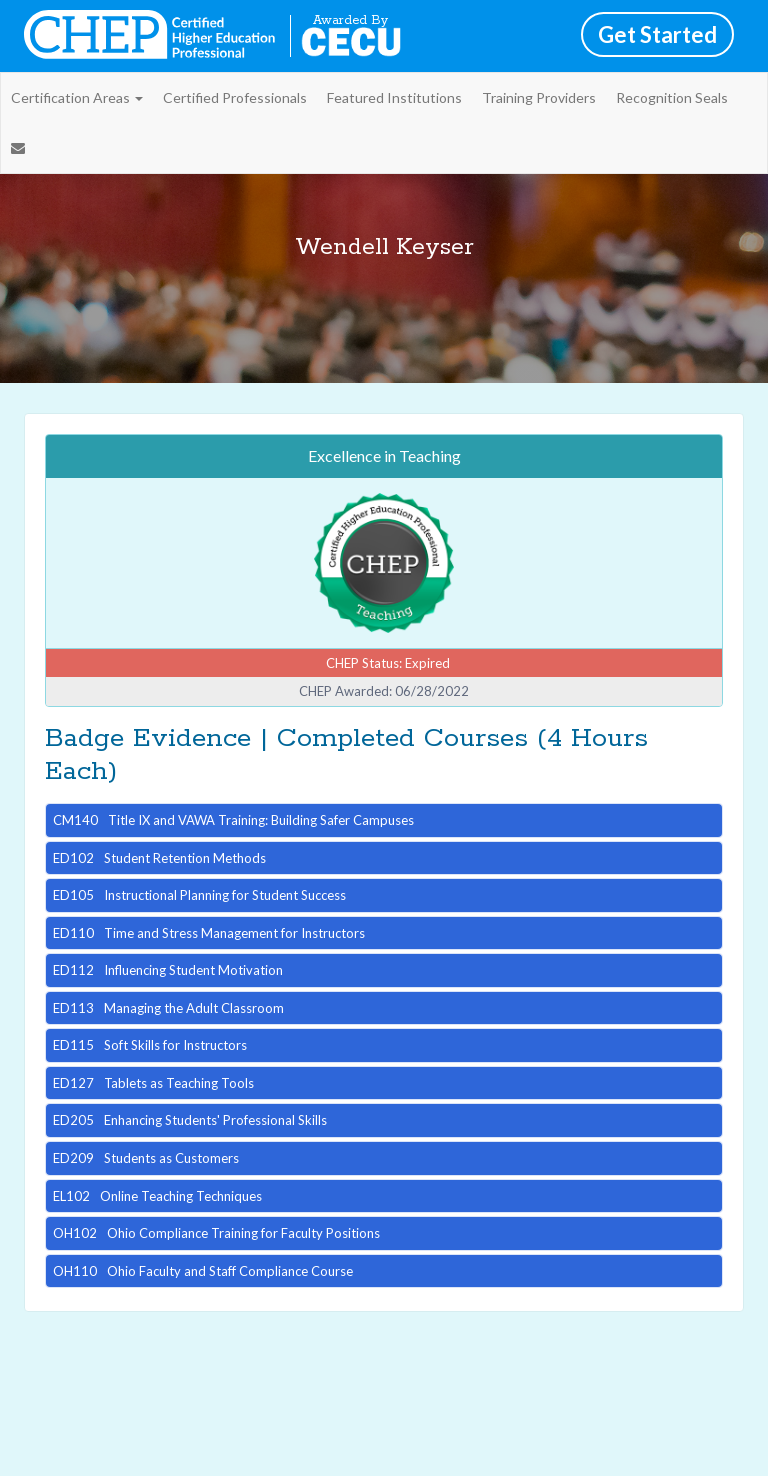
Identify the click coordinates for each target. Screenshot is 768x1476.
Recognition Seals (672, 97)
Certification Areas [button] (77, 97)
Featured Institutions (394, 97)
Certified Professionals (235, 97)
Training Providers (539, 97)
